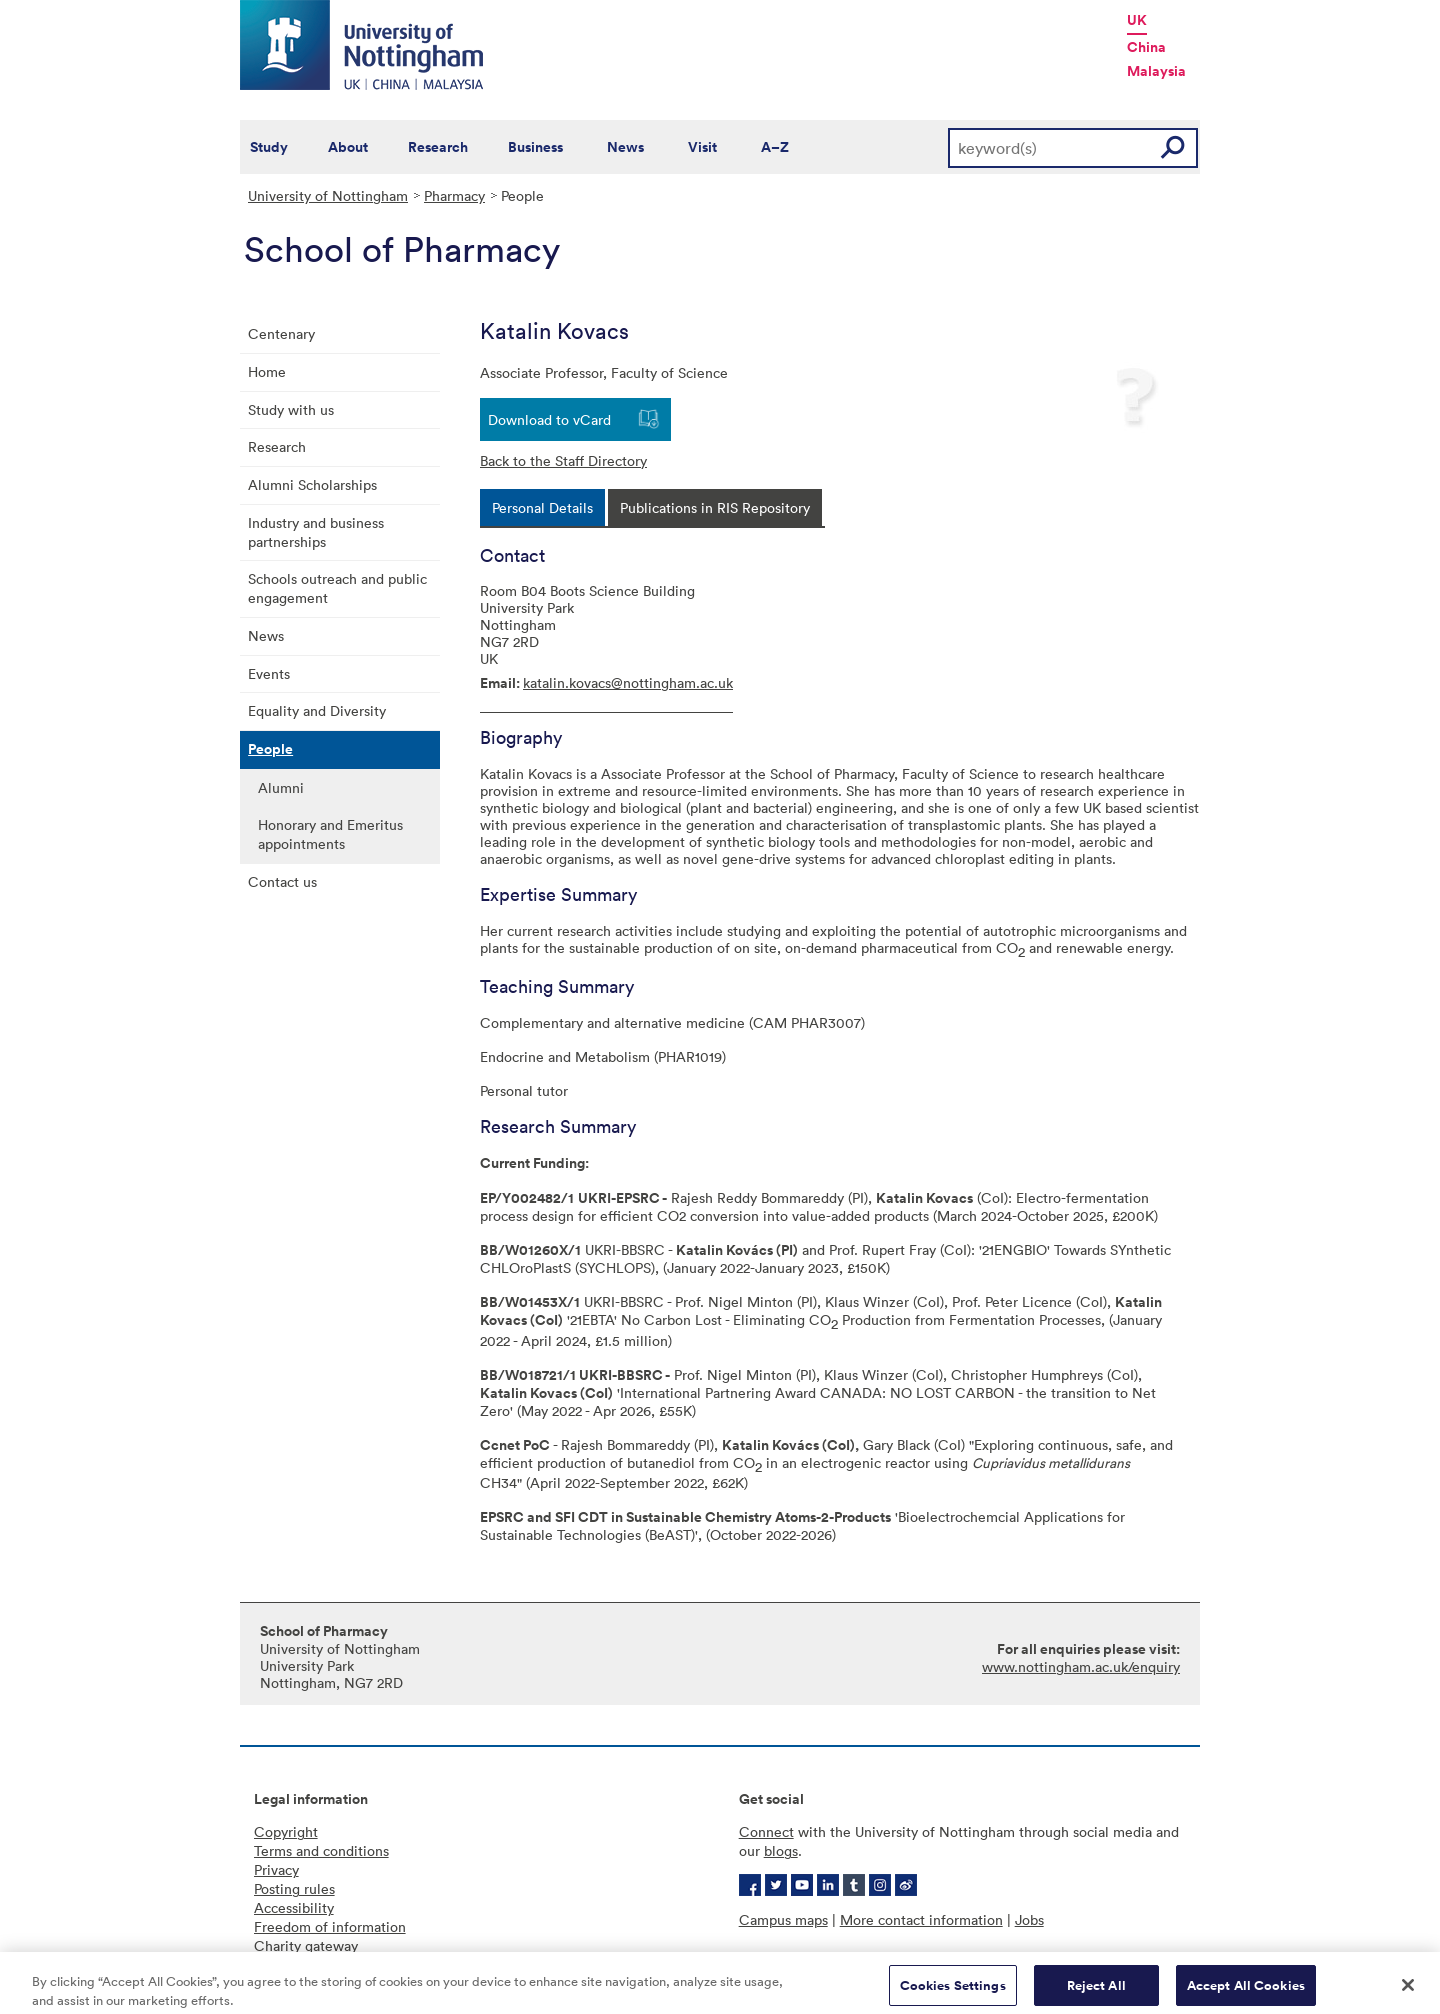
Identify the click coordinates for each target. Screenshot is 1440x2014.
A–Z (775, 147)
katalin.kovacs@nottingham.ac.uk (628, 682)
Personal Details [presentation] (542, 507)
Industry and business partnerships (316, 532)
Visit (702, 147)
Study (269, 147)
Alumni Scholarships (312, 484)
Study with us (291, 409)
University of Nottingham (328, 195)
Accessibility (294, 1907)
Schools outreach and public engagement (337, 588)
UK (1137, 20)
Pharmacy (454, 195)
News (625, 147)
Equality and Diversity (317, 710)
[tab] (542, 507)
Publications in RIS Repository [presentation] (715, 507)
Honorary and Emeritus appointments (330, 834)
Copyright (286, 1831)
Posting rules (294, 1888)
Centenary (281, 333)
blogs (781, 1850)
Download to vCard (549, 419)
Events (269, 673)
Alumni (281, 787)
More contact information (921, 1919)
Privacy (276, 1869)
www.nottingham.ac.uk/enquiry (1081, 1666)
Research (438, 147)
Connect (766, 1831)
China (1146, 47)
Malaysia (1156, 71)
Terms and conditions (321, 1850)
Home (267, 371)
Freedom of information (330, 1926)
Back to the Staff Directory (563, 460)
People (270, 749)
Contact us (282, 881)
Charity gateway (306, 1945)
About (348, 147)
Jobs (1029, 1919)
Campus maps (783, 1919)
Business (535, 147)
